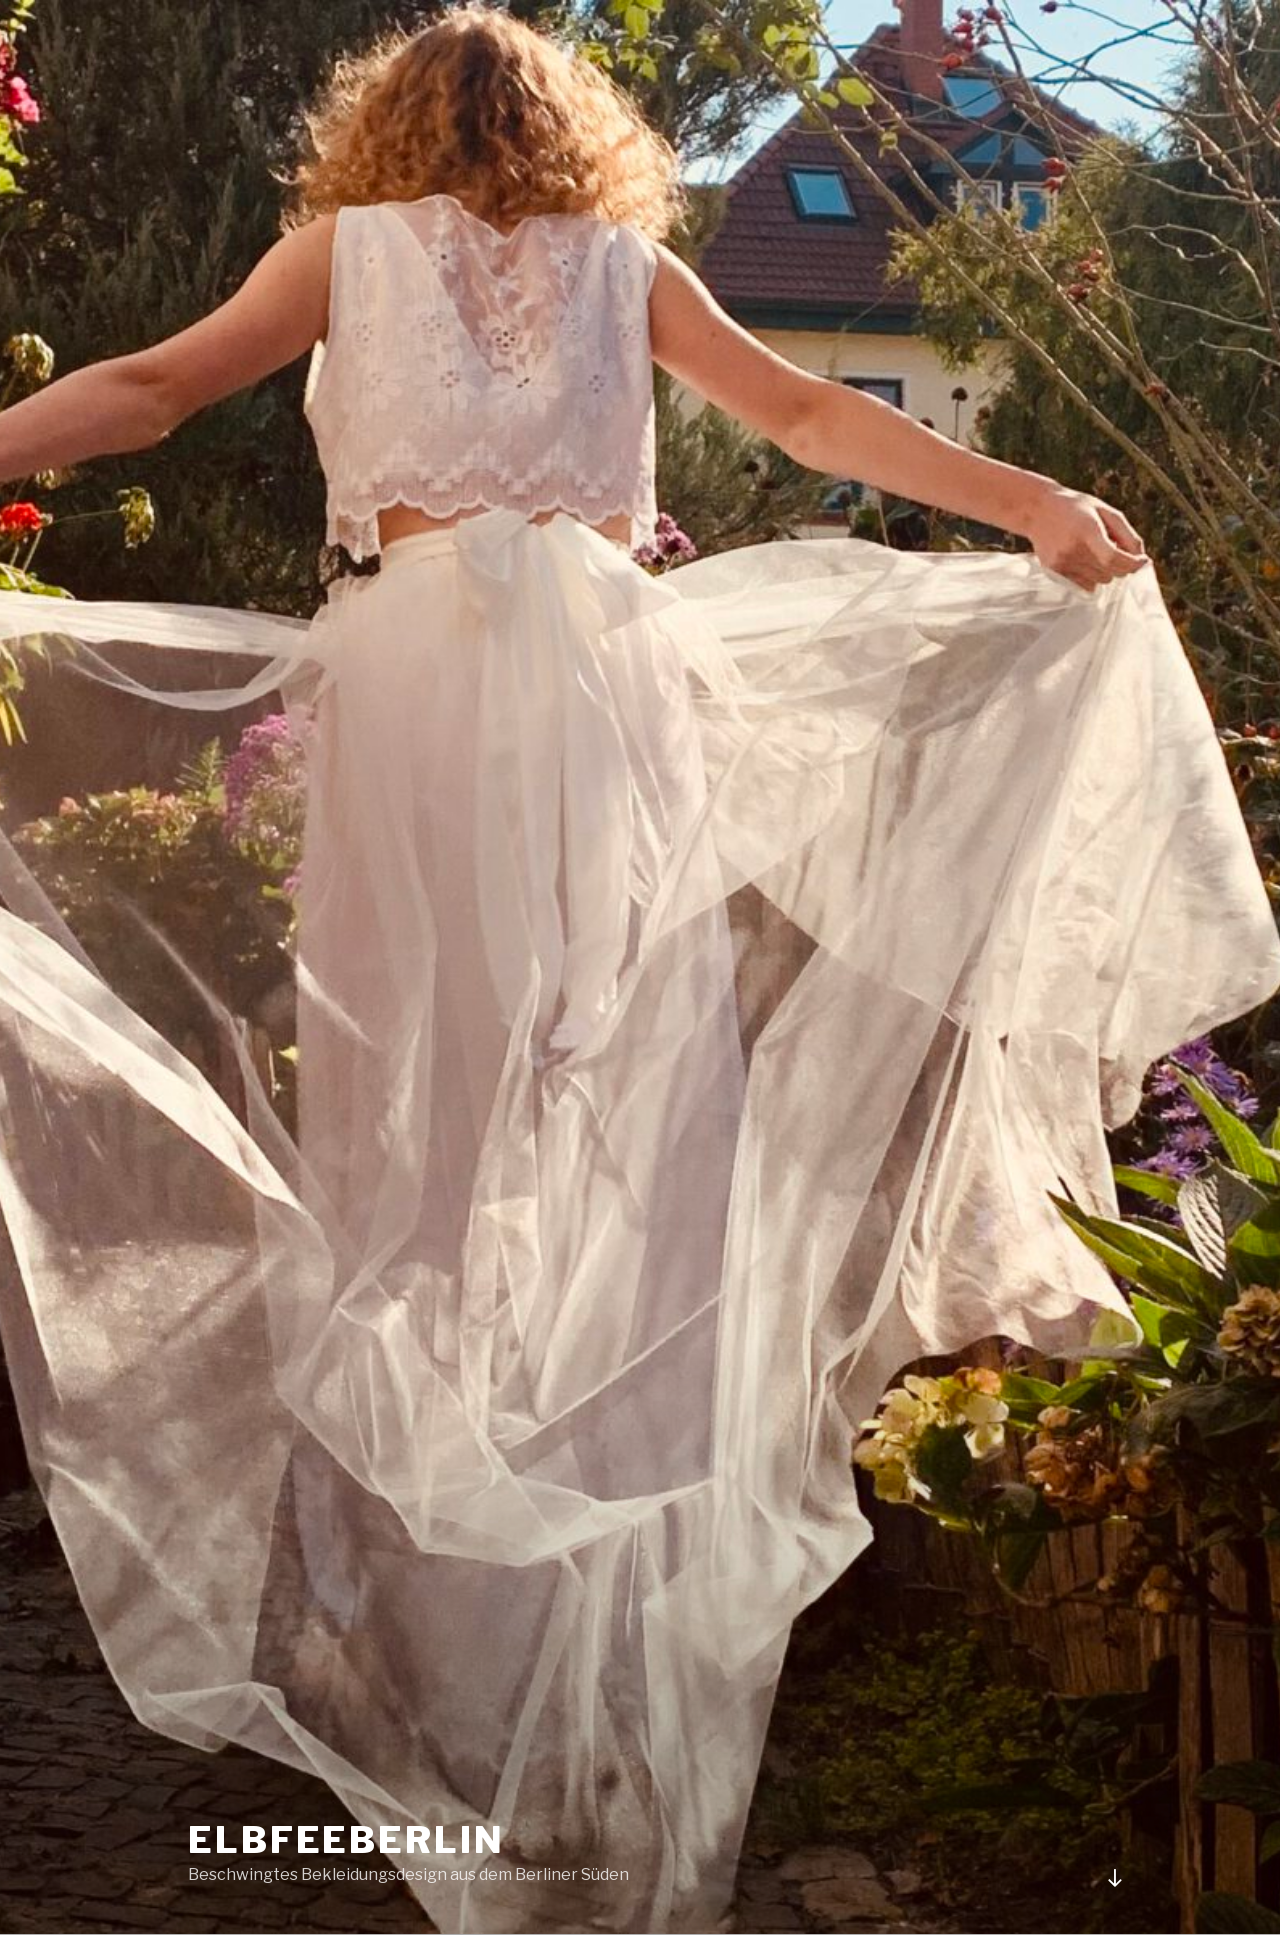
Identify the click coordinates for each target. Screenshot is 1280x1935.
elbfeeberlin (346, 1840)
